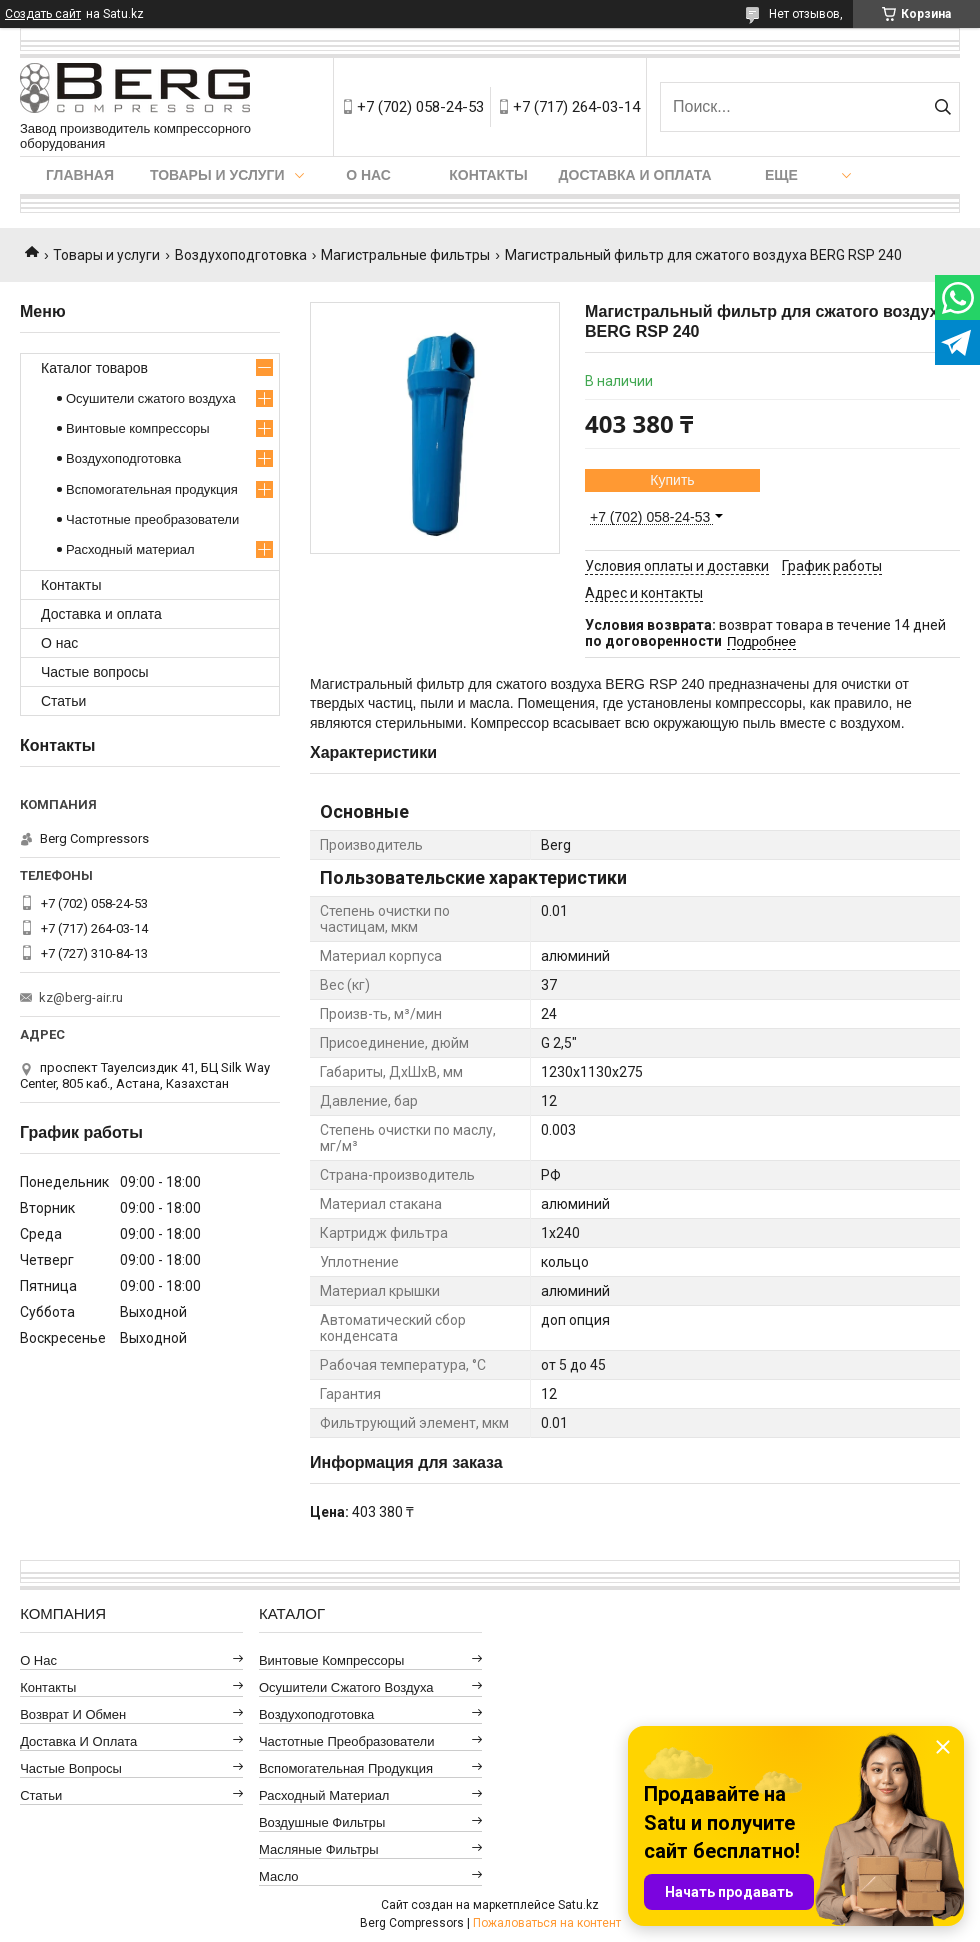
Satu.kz (578, 1905)
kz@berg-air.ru (81, 997)
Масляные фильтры (319, 1849)
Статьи (63, 701)
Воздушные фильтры (322, 1822)
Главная (80, 175)
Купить (672, 480)
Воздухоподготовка (241, 255)
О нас (368, 175)
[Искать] (942, 107)
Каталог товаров (94, 368)
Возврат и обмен (73, 1714)
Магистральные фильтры (405, 255)
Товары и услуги (217, 175)
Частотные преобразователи (152, 519)
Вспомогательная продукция (152, 489)
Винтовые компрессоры (138, 428)
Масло (279, 1876)
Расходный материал (130, 549)
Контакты (488, 175)
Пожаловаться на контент (547, 1923)
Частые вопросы (95, 672)
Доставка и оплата (635, 175)
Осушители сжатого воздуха (151, 398)
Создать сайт (43, 14)
